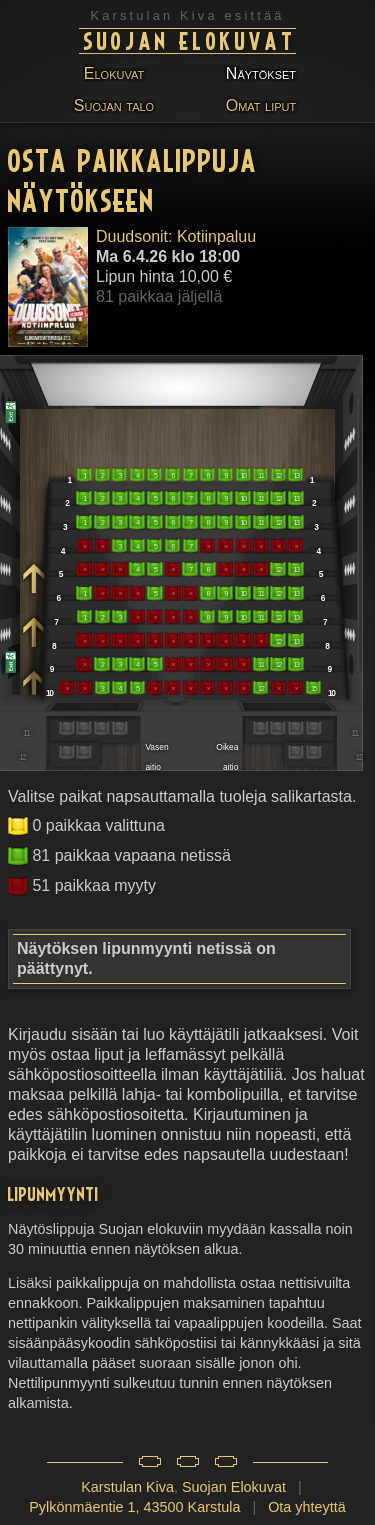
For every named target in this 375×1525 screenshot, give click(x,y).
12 (278, 475)
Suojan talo (114, 105)
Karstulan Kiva (127, 1487)
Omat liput (261, 105)
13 (295, 475)
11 (260, 475)
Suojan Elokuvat (190, 40)
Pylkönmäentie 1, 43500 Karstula (134, 1507)
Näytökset (261, 73)
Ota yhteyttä (307, 1507)
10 (242, 475)
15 (313, 688)
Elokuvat (114, 73)
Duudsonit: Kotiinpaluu (176, 236)
